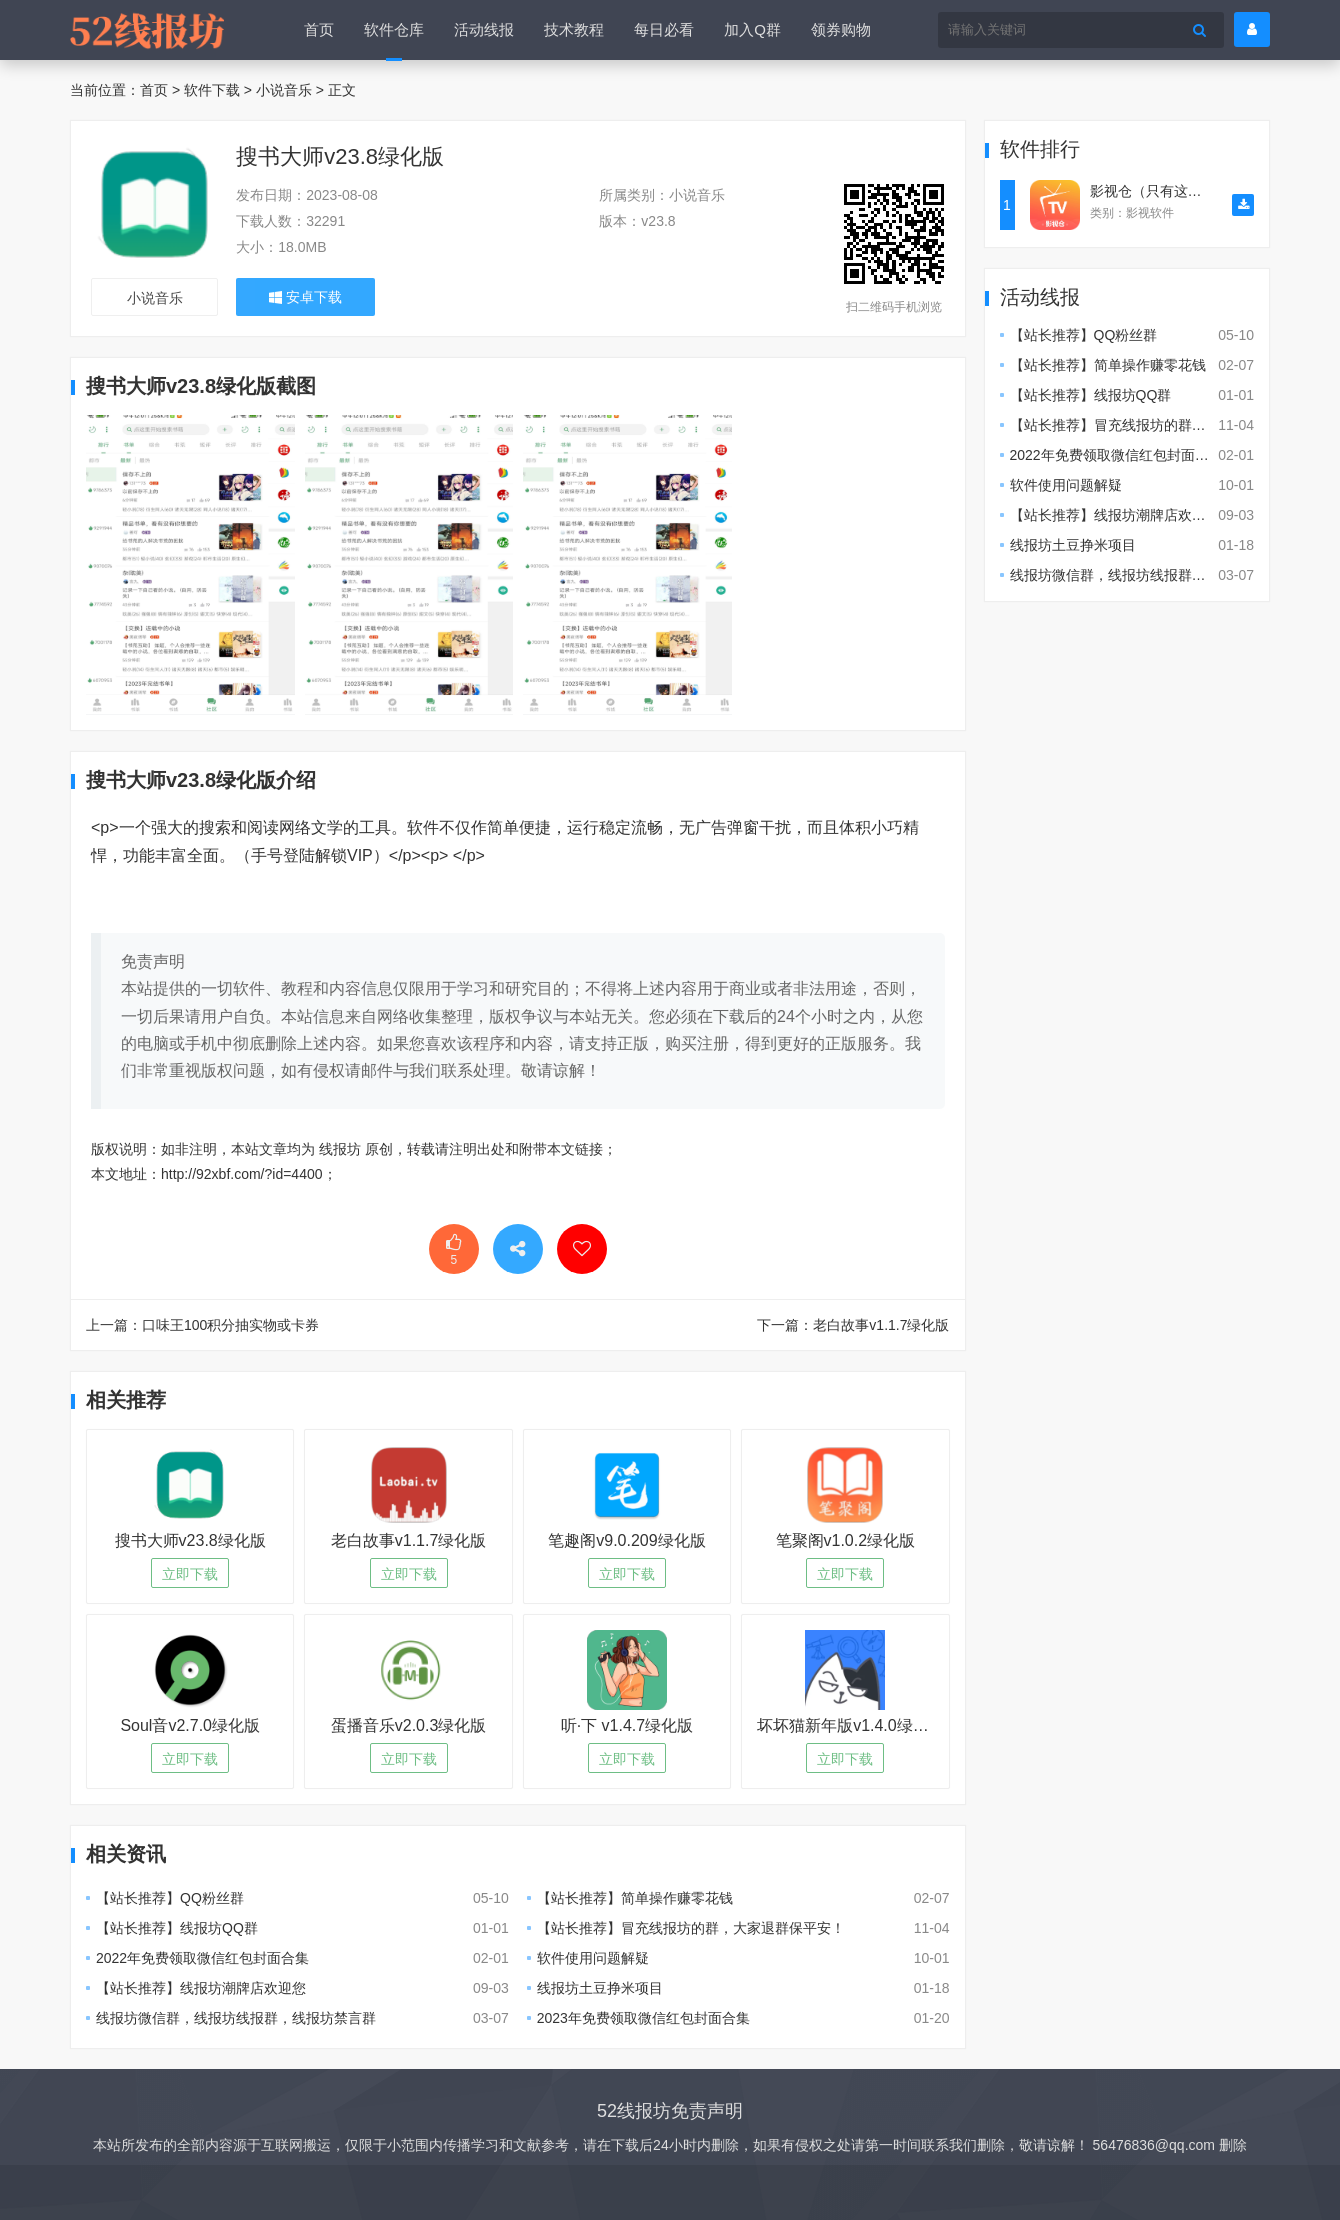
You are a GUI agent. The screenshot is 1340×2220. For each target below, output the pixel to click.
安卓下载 (305, 297)
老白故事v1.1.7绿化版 (881, 1325)
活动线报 (484, 29)
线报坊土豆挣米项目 (600, 1988)
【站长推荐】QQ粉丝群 (170, 1898)
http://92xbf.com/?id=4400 (242, 1174)
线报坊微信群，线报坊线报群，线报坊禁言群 (236, 2018)
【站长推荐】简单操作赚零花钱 (635, 1898)
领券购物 (841, 29)
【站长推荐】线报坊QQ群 (177, 1928)
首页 (319, 29)
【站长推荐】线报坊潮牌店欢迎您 (201, 1988)
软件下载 (212, 90)
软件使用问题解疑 (593, 1958)
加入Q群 (752, 29)
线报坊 (340, 1149)
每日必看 (664, 29)
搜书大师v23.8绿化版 (340, 156)
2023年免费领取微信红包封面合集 (643, 2018)
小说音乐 (284, 90)
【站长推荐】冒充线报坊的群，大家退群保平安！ (691, 1928)
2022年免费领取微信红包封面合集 (202, 1958)
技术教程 (574, 29)
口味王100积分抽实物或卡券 (230, 1325)
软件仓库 (394, 29)
